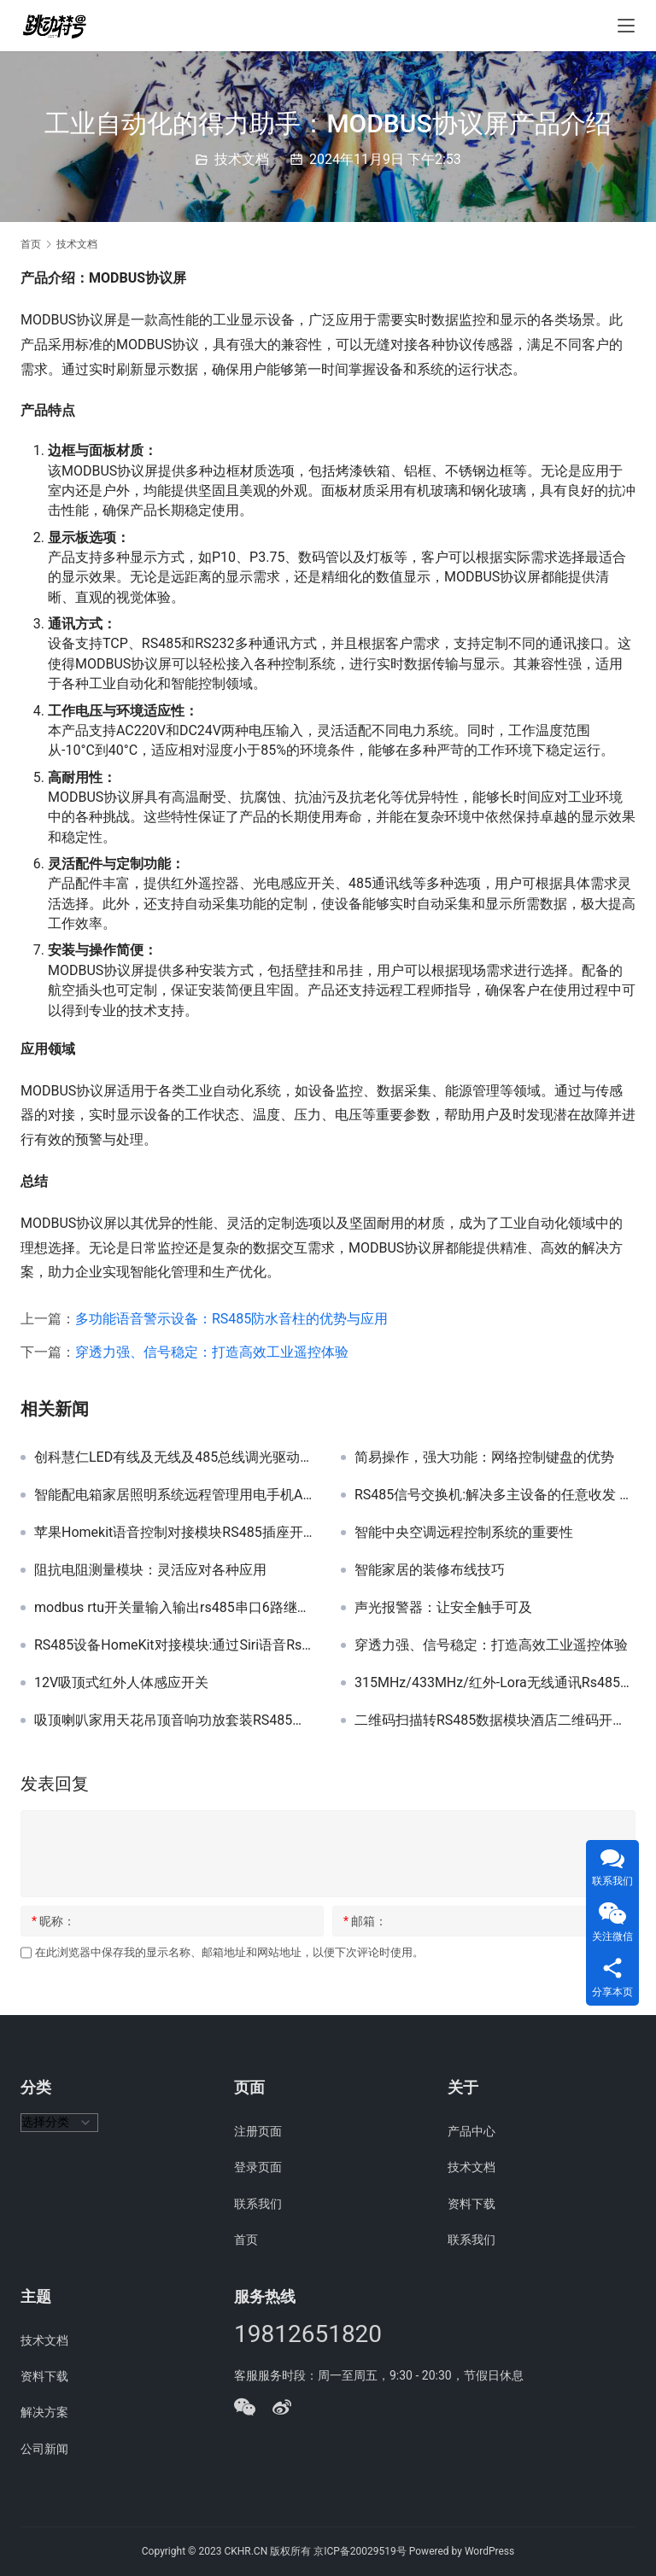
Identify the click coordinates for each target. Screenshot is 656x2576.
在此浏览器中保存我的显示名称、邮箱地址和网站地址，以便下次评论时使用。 (229, 1952)
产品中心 (471, 2131)
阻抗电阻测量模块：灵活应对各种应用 (150, 1570)
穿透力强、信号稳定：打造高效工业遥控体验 (211, 1352)
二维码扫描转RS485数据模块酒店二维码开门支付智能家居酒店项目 (495, 1720)
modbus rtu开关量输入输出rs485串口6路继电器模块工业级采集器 (174, 1607)
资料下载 (471, 2204)
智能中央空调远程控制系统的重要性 (463, 1532)
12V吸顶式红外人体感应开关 (121, 1683)
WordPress (489, 2551)
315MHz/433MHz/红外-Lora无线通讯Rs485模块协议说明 (495, 1683)
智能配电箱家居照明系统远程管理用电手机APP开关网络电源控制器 (174, 1495)
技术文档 (241, 159)
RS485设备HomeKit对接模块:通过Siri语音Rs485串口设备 (174, 1645)
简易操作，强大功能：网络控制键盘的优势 (484, 1457)
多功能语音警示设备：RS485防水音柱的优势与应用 (231, 1319)
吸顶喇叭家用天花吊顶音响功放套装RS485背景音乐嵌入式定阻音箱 (174, 1720)
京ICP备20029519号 (360, 2551)
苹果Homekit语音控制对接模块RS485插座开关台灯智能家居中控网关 (174, 1532)
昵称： (53, 1921)
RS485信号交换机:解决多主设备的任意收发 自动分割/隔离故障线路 (495, 1495)
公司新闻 (44, 2449)
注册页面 (258, 2131)
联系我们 (258, 2204)
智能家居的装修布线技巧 (429, 1570)
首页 (30, 244)
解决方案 (44, 2412)
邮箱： (365, 1921)
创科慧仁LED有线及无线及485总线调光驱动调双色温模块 (174, 1457)
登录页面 (258, 2167)
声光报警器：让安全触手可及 (443, 1607)
